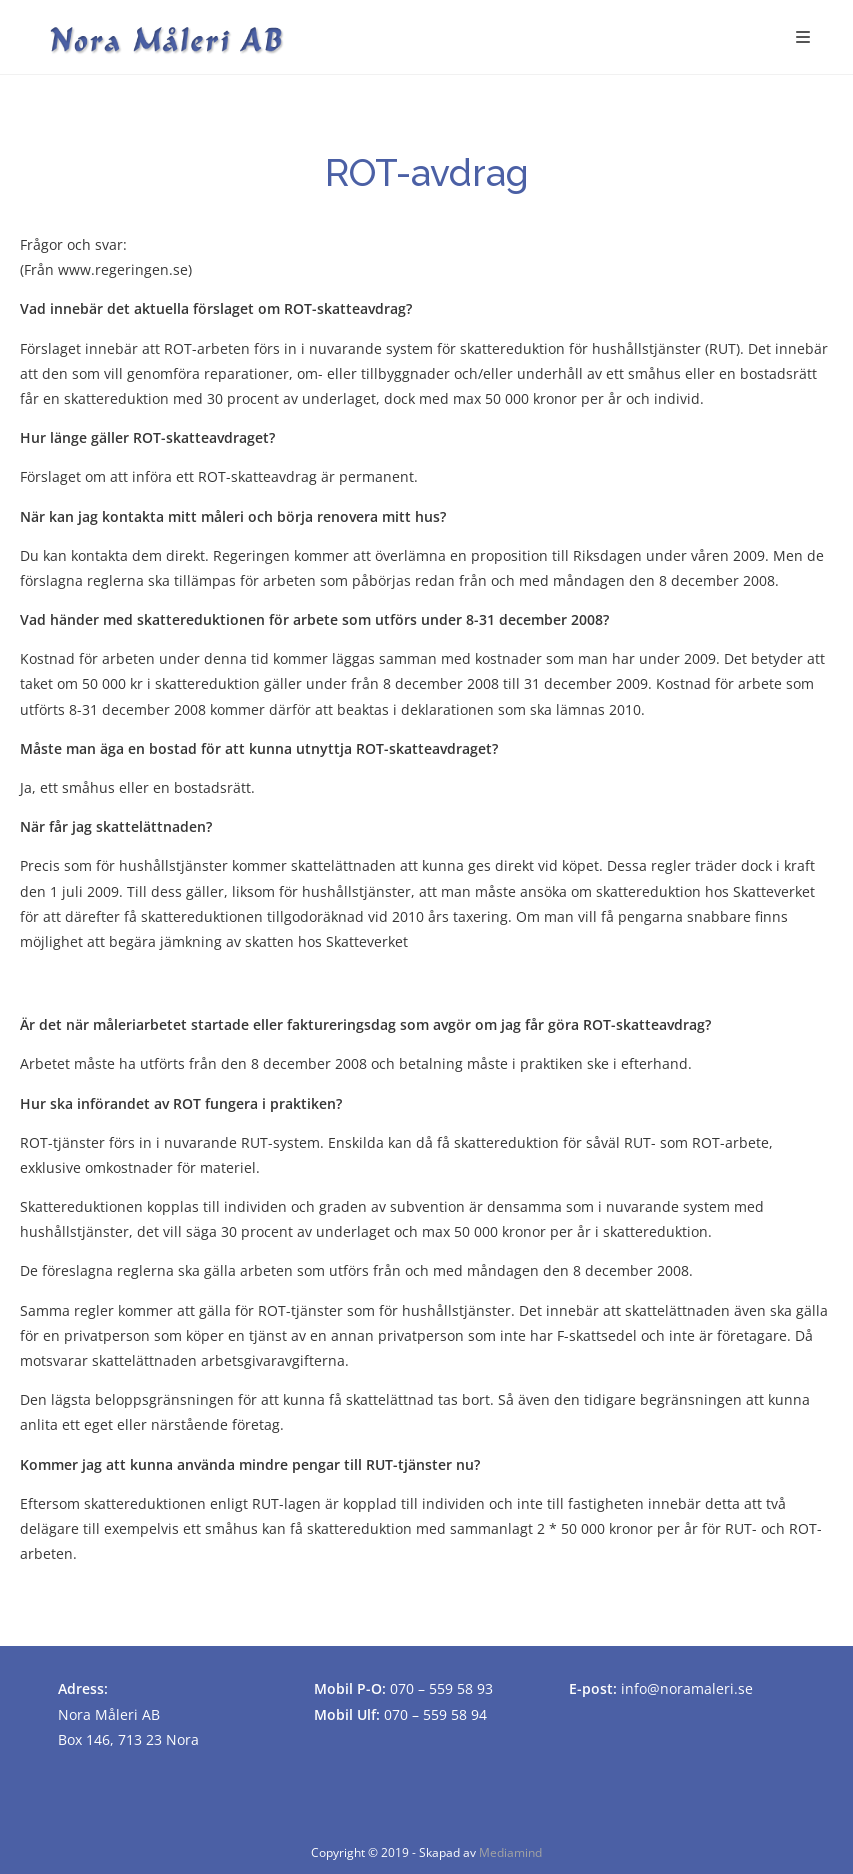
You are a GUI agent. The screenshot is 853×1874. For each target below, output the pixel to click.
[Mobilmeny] (803, 37)
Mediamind (510, 1852)
